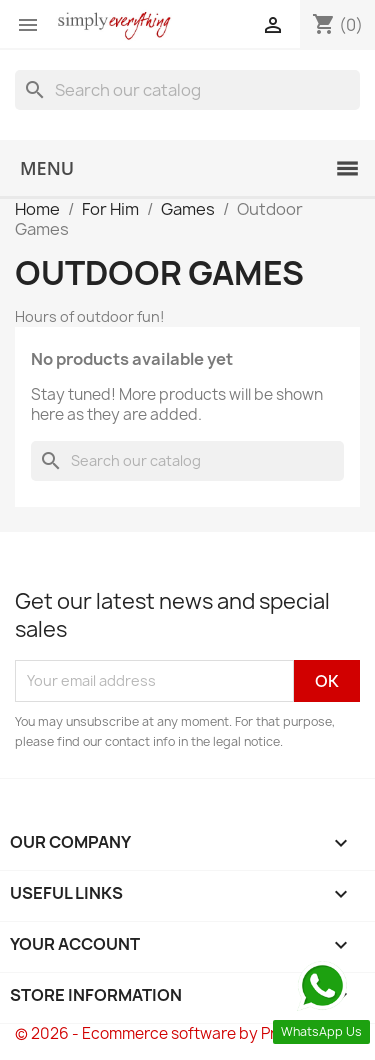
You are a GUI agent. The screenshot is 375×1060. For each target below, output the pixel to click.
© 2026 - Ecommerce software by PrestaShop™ (187, 1033)
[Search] (187, 90)
